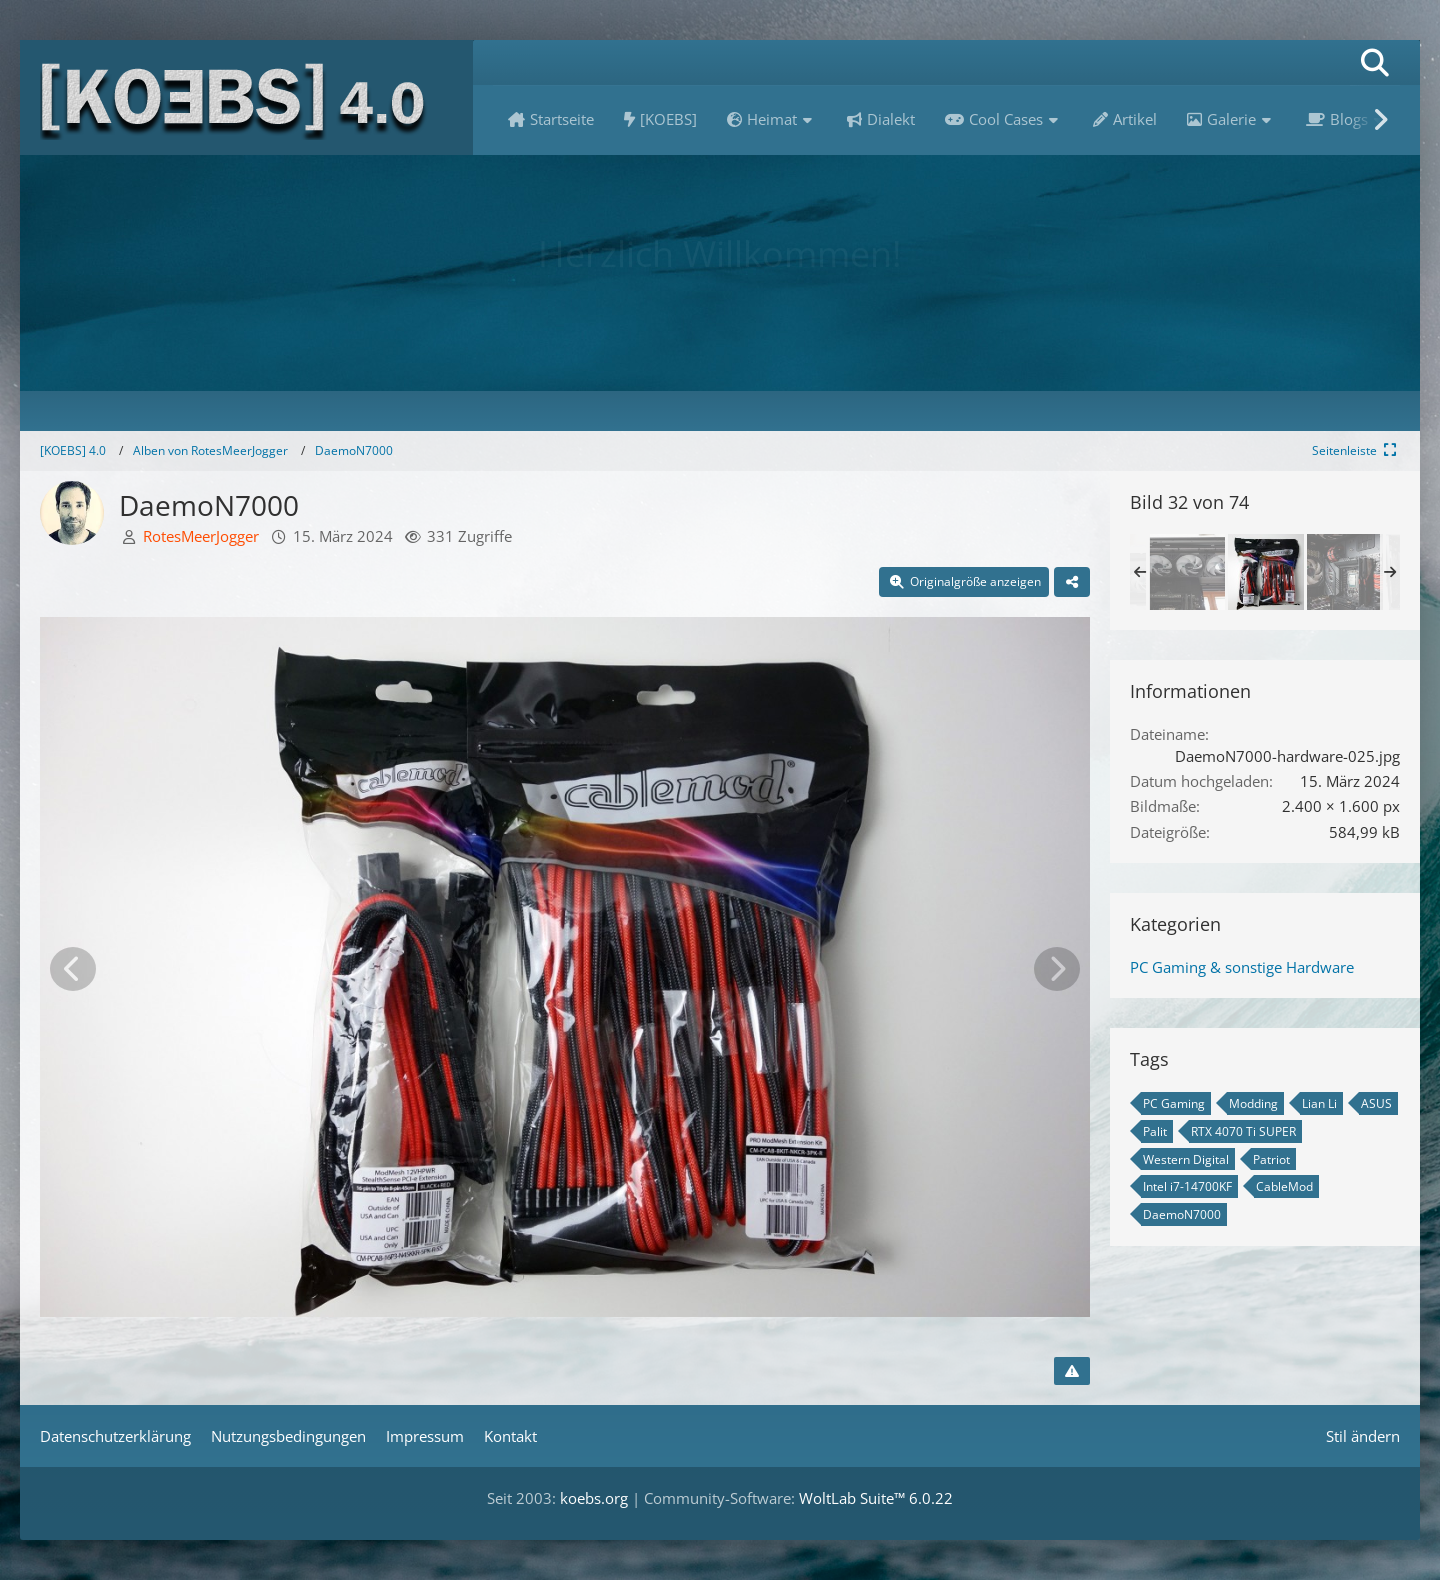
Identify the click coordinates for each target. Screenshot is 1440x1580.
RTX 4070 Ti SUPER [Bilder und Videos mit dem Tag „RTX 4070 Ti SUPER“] (1243, 1131)
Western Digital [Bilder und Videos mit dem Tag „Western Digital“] (1186, 1159)
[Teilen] (1072, 582)
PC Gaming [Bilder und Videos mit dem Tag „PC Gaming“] (1174, 1103)
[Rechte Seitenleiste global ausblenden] (1356, 450)
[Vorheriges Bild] (73, 969)
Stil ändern (1363, 1436)
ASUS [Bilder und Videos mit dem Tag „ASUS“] (1376, 1103)
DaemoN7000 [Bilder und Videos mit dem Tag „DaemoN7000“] (1182, 1214)
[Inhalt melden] (1072, 1371)
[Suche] (1375, 62)
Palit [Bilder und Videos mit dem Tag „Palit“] (1155, 1131)
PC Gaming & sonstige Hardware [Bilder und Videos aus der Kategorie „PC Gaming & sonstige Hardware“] (1242, 967)
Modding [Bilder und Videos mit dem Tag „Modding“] (1253, 1103)
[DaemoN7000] (1187, 572)
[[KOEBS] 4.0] (246, 97)
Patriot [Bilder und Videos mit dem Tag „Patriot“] (1271, 1159)
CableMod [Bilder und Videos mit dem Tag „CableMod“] (1284, 1186)
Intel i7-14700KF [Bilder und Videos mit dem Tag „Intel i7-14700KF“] (1187, 1186)
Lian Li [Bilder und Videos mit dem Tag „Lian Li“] (1319, 1103)
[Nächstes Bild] (1057, 969)
